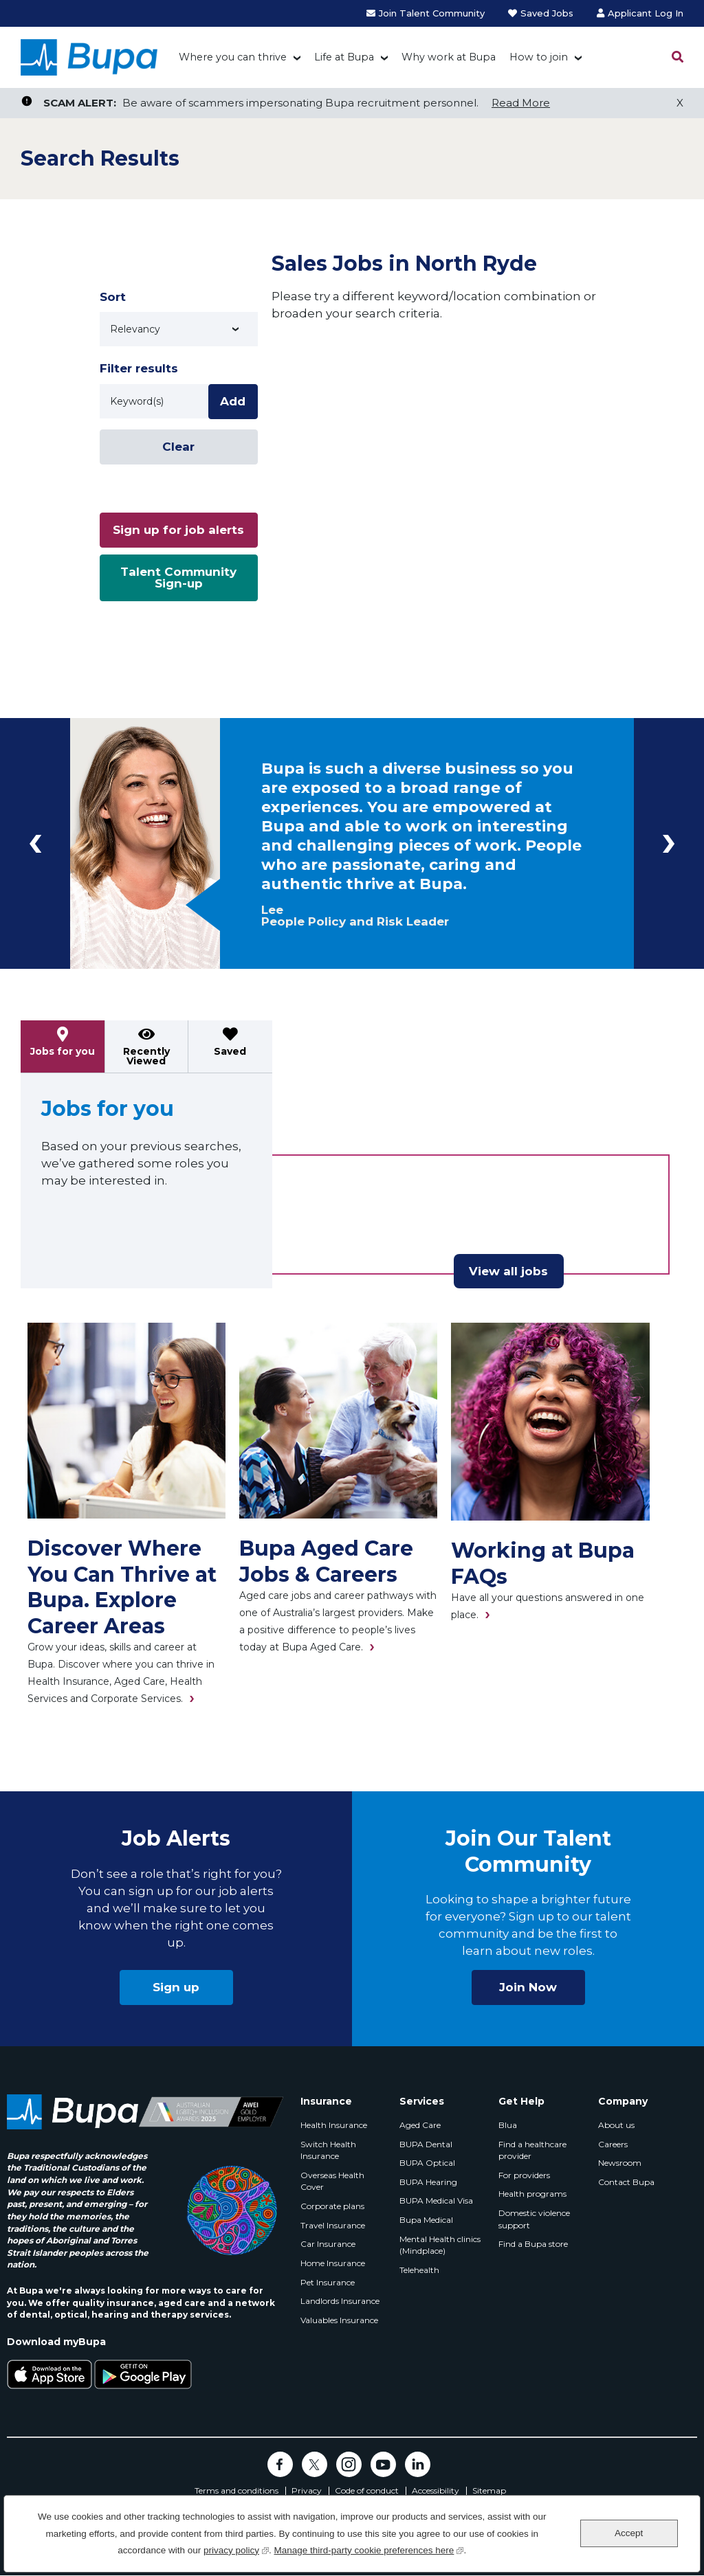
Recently (146, 1056)
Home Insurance (332, 2263)
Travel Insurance (332, 2225)
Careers (613, 2144)
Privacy (307, 2491)
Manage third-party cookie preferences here (368, 2548)
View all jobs (508, 1271)
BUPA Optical (427, 2163)
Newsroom (619, 2163)
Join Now (528, 1987)
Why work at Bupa (449, 57)
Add (232, 401)
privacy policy (236, 2548)
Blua (507, 2125)
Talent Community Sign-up (178, 577)
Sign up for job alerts (178, 530)
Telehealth (419, 2270)
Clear (178, 446)
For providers (524, 2175)
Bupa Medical (426, 2220)
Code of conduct (367, 2491)
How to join (538, 57)
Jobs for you (62, 1051)
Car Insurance (327, 2244)
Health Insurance (333, 2125)
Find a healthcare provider (532, 2150)
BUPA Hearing (428, 2182)
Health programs (532, 2193)
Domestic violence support (534, 2219)
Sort (113, 297)
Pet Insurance (327, 2282)
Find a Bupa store (533, 2244)
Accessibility (435, 2491)
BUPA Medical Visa (436, 2200)
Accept (629, 2533)
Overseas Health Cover (332, 2181)
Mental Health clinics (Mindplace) (440, 2245)
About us (616, 2125)
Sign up (176, 1987)
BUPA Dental (425, 2144)
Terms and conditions (236, 2491)
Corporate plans (332, 2206)
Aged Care (420, 2125)
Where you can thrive (233, 57)
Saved (230, 1051)
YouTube (383, 2464)
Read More (521, 102)
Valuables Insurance (339, 2320)
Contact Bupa (626, 2182)
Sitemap (489, 2491)
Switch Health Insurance (328, 2150)
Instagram (349, 2464)
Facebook (280, 2464)
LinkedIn (417, 2464)
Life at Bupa (344, 57)
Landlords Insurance (340, 2301)
